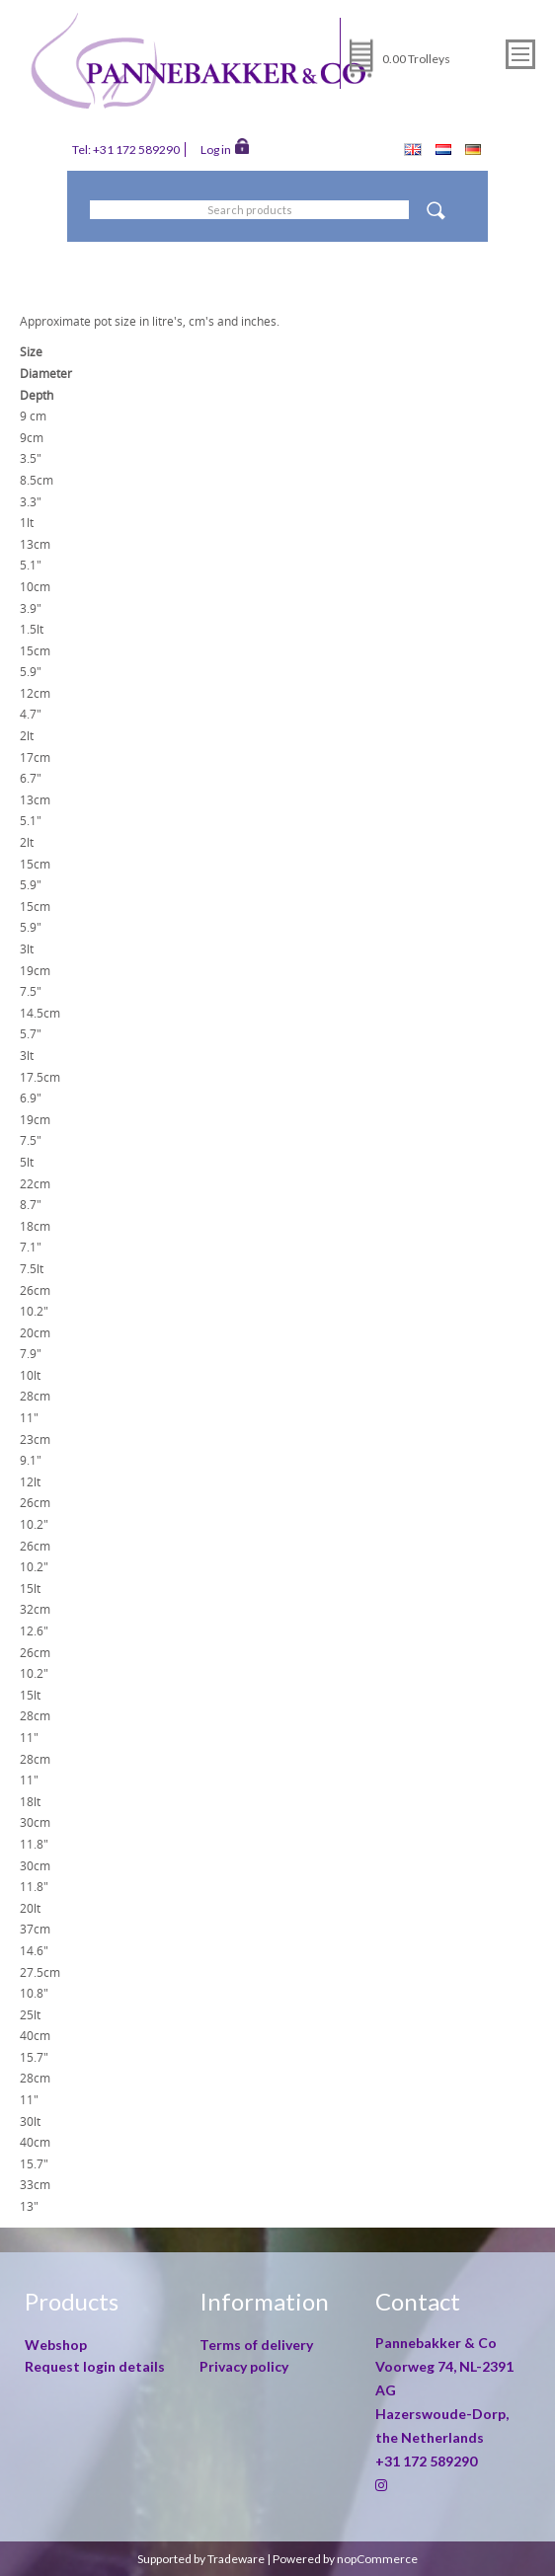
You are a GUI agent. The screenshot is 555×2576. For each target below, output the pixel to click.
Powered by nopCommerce (345, 2558)
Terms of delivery (256, 2344)
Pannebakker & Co (437, 2342)
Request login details (95, 2366)
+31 (426, 2461)
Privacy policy (243, 2366)
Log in (224, 148)
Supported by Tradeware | (205, 2558)
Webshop (56, 2344)
